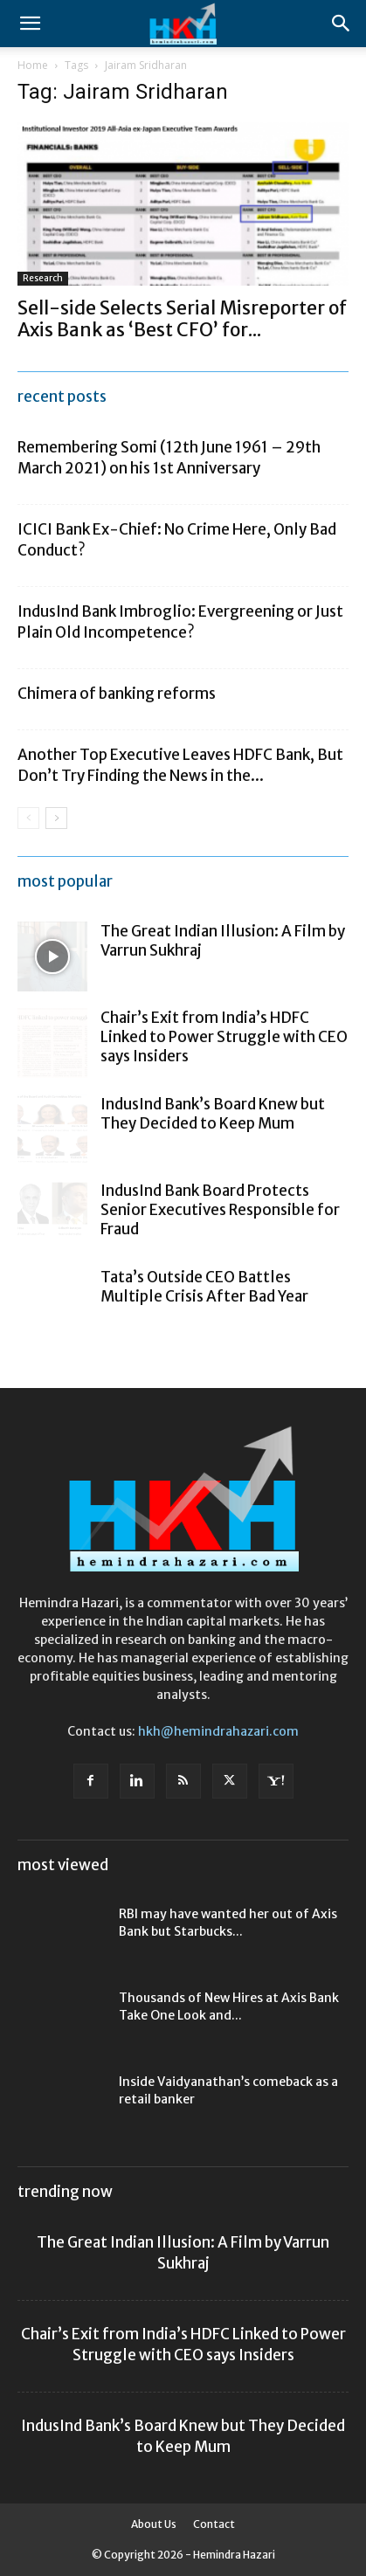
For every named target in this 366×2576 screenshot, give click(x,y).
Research (43, 278)
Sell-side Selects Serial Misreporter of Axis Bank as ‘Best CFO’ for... (182, 319)
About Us (153, 2524)
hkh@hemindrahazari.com (218, 1731)
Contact (214, 2524)
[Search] (341, 23)
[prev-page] (28, 818)
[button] (30, 23)
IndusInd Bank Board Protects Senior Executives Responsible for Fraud (220, 1210)
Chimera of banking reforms (116, 693)
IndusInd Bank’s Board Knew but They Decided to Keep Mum (212, 1114)
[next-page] (56, 818)
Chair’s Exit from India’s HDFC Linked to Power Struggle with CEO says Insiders (224, 1037)
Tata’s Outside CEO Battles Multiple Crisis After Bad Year (204, 1286)
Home (32, 65)
